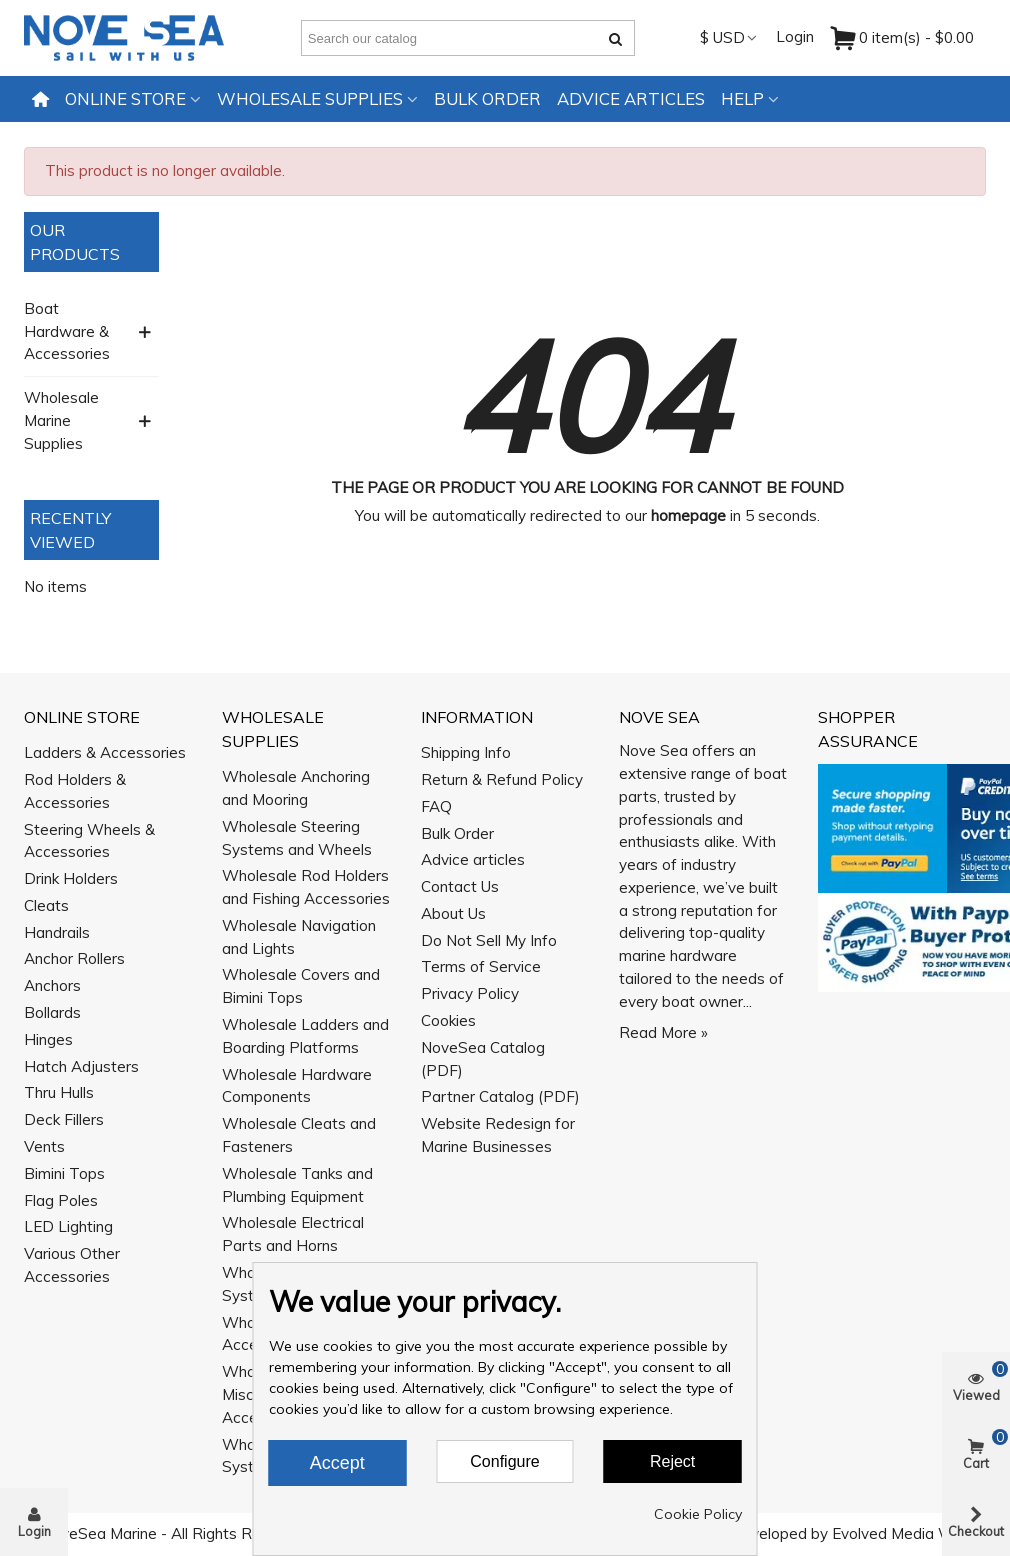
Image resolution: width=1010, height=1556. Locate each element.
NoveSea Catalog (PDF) (483, 1059)
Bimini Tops (64, 1173)
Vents (44, 1146)
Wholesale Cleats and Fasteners (299, 1135)
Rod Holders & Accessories (75, 791)
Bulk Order (487, 98)
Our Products (75, 242)
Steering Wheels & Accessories (89, 841)
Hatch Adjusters (81, 1066)
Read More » (663, 1032)
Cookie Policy (698, 1514)
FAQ (436, 806)
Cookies (448, 1020)
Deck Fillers (64, 1119)
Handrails (57, 932)
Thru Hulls (59, 1092)
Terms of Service (481, 966)
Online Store (125, 98)
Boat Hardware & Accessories (67, 331)
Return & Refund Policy (502, 779)
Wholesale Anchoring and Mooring (296, 788)
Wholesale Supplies (310, 98)
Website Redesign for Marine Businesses (498, 1135)
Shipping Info (466, 752)
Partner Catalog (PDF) (500, 1096)
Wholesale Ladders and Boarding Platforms (305, 1036)
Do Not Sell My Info (489, 940)
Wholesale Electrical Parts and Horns (293, 1234)
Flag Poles (61, 1200)
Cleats (46, 905)
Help (742, 98)
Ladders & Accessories (105, 752)
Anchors (52, 985)
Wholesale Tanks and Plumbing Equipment (297, 1185)
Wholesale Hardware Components (297, 1086)
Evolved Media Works (907, 1533)
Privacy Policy (470, 993)
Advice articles (631, 98)
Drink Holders (71, 878)
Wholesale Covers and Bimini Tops (301, 986)
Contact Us (460, 886)
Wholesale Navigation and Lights (299, 937)
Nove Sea (659, 717)
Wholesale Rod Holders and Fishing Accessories (306, 887)
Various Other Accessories (72, 1265)
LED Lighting (68, 1226)
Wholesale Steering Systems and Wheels (297, 838)
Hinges (48, 1039)
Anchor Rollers (74, 958)
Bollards (52, 1012)
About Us (453, 913)
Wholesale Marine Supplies (61, 420)
